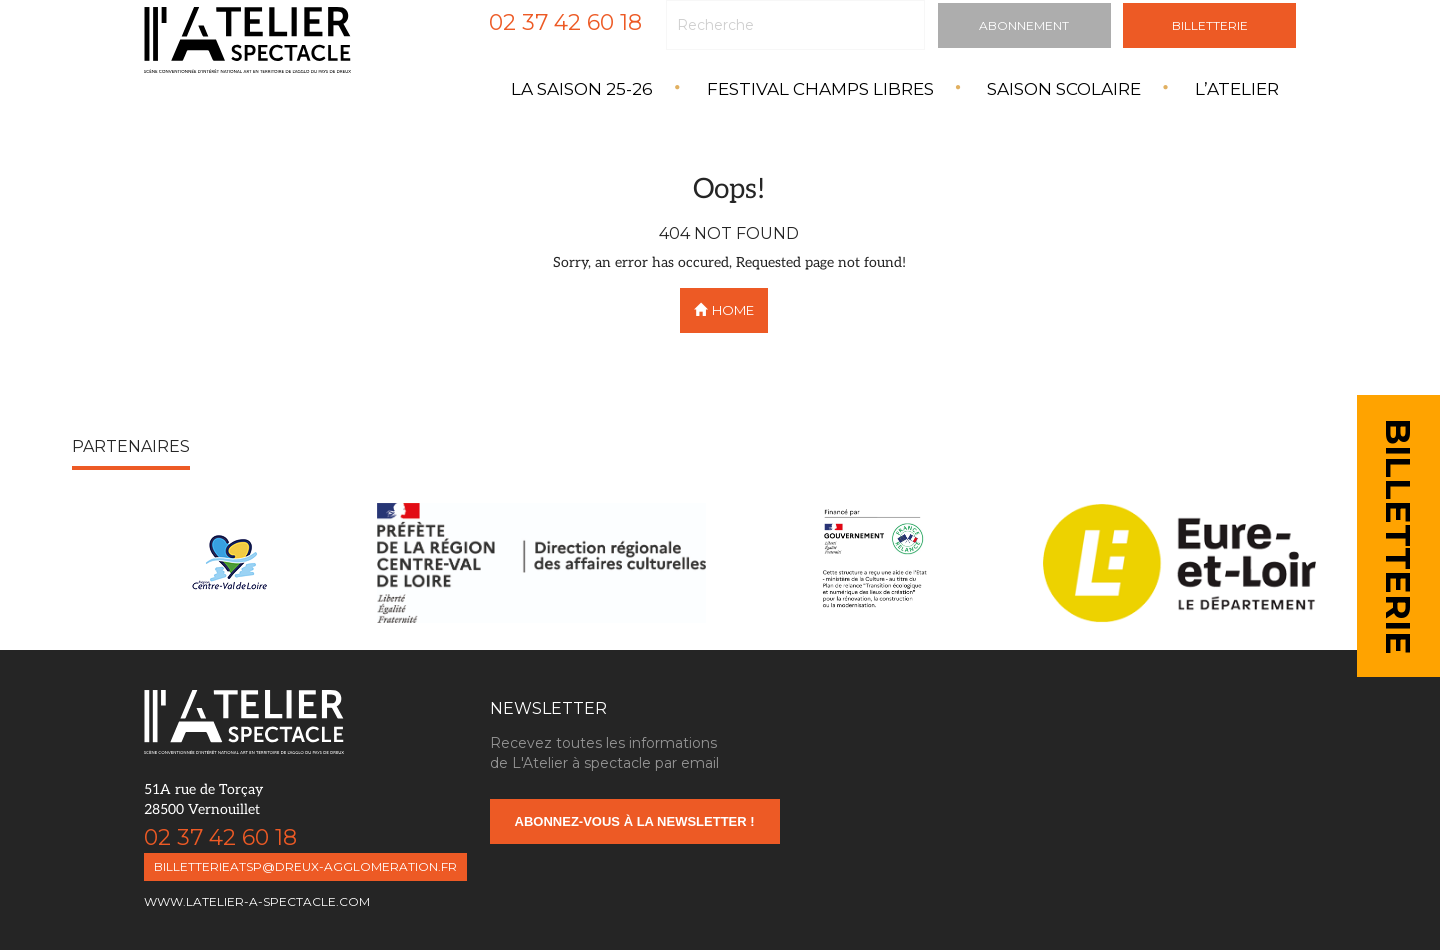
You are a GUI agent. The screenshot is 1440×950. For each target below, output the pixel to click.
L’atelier (1237, 89)
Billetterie (1210, 25)
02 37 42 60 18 (565, 22)
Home (724, 310)
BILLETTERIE (1398, 536)
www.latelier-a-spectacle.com (257, 901)
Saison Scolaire (1064, 89)
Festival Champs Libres (820, 89)
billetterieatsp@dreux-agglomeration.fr (305, 866)
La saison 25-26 (582, 89)
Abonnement (1024, 25)
